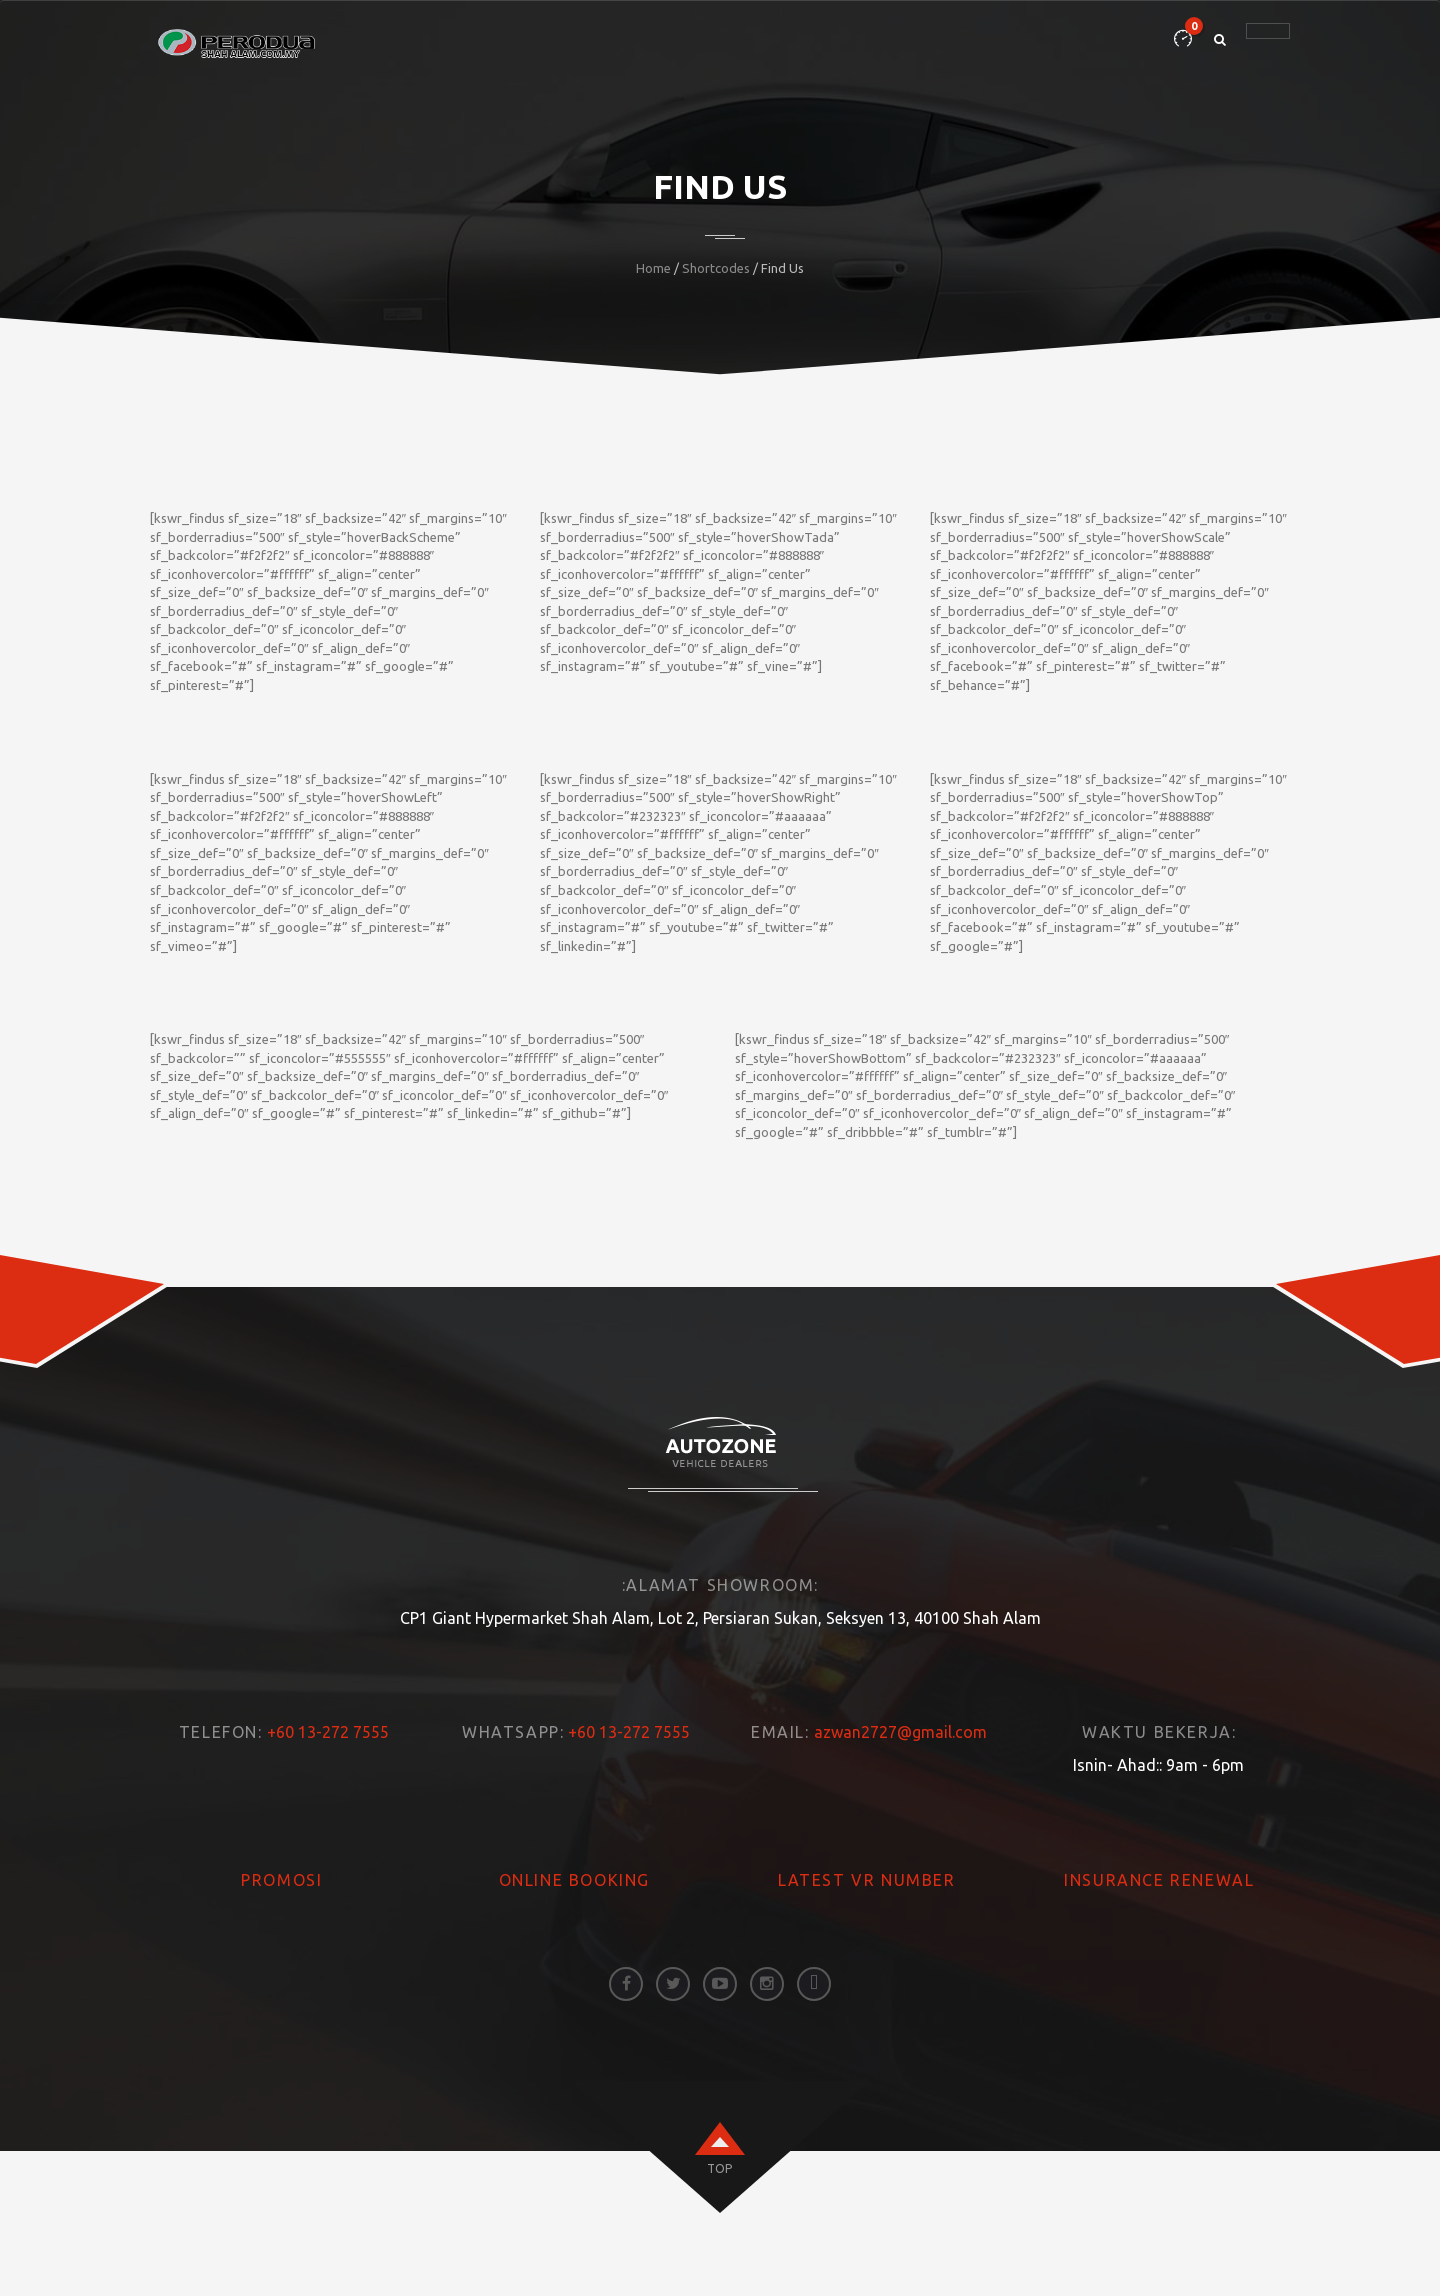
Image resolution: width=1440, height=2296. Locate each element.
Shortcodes (716, 268)
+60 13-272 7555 (328, 1732)
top (719, 2168)
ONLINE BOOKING (574, 1880)
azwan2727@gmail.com (900, 1732)
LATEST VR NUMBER (867, 1880)
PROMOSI (281, 1880)
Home (653, 268)
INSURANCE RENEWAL (1159, 1880)
